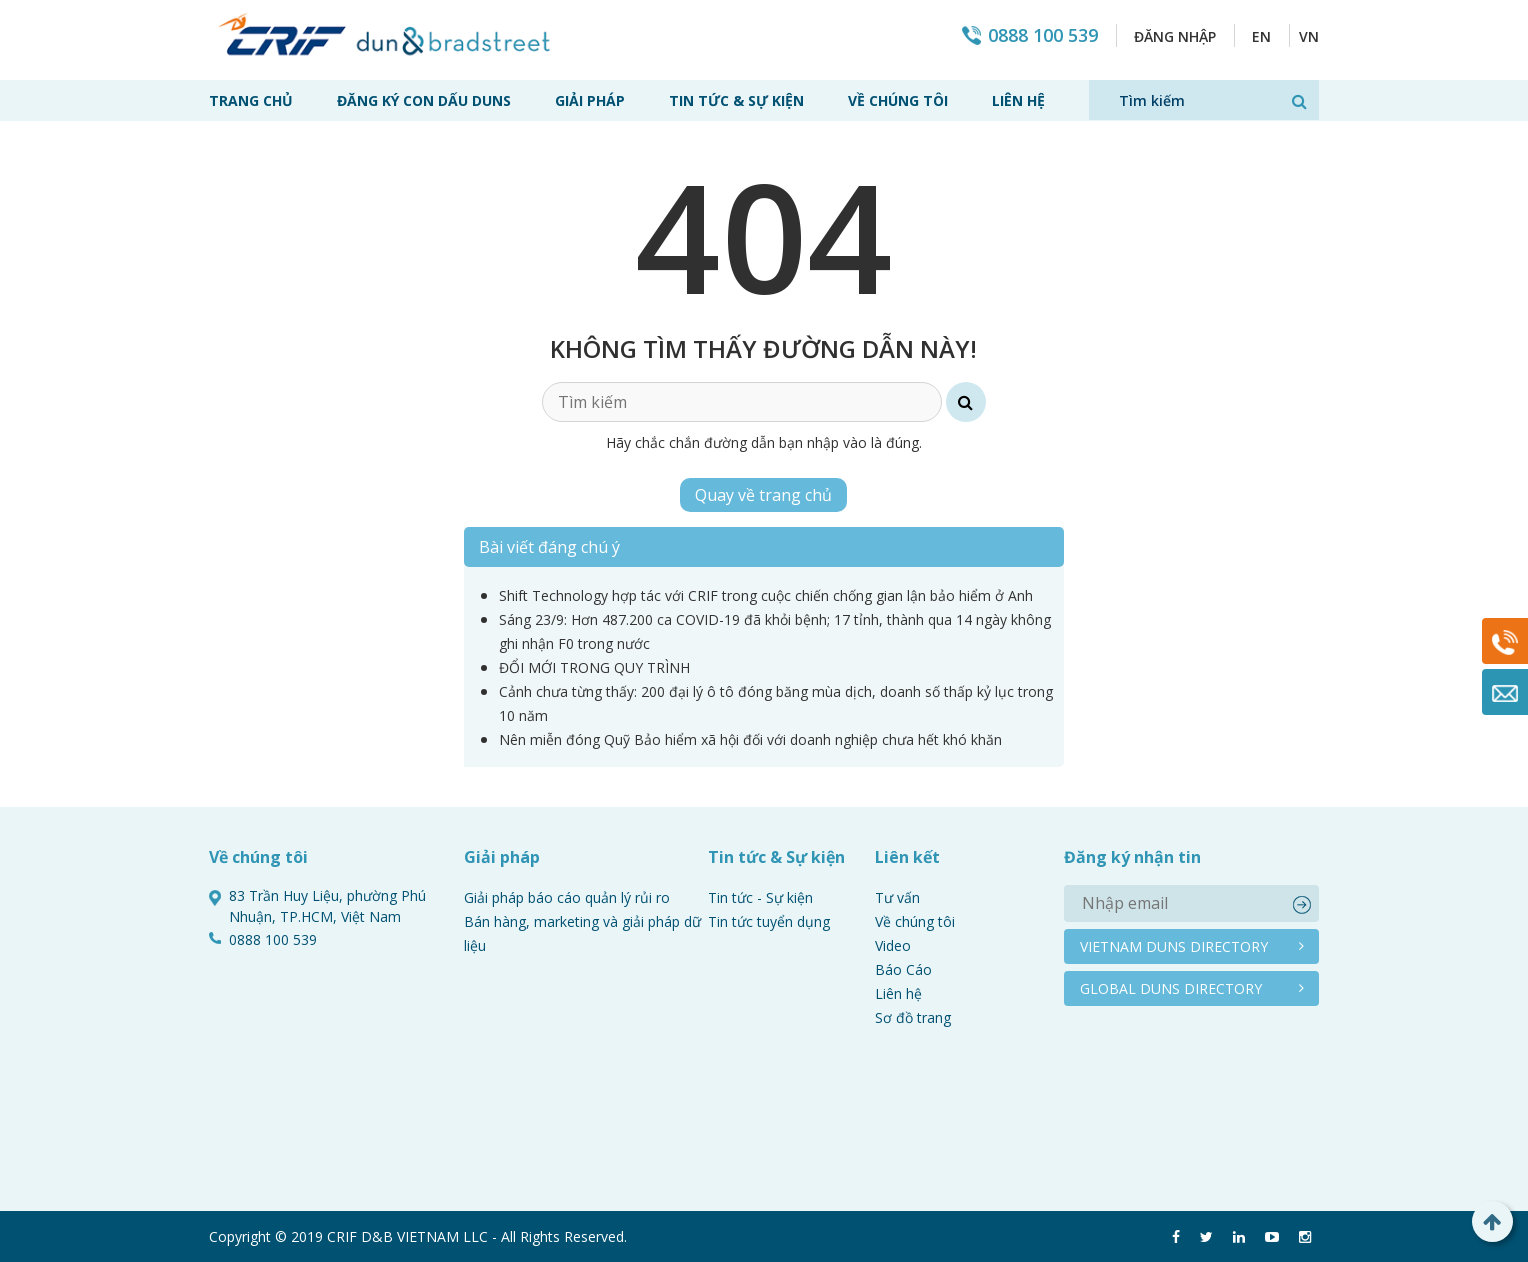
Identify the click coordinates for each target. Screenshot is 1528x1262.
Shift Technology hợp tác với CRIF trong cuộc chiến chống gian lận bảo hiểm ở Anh (766, 595)
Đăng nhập (1175, 36)
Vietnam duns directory (1174, 946)
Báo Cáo (903, 969)
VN (1309, 36)
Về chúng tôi (898, 100)
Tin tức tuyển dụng (769, 921)
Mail (1505, 692)
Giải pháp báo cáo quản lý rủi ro (567, 897)
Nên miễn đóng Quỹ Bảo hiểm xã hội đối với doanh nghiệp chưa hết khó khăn (750, 739)
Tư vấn (897, 897)
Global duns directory (1171, 988)
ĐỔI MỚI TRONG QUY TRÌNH (594, 667)
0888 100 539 (1043, 35)
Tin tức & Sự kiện (736, 100)
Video (893, 945)
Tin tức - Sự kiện (760, 897)
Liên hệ (1018, 100)
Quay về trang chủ (763, 495)
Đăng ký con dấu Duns (424, 100)
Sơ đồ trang (913, 1017)
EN (1261, 36)
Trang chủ (251, 100)
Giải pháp (590, 100)
